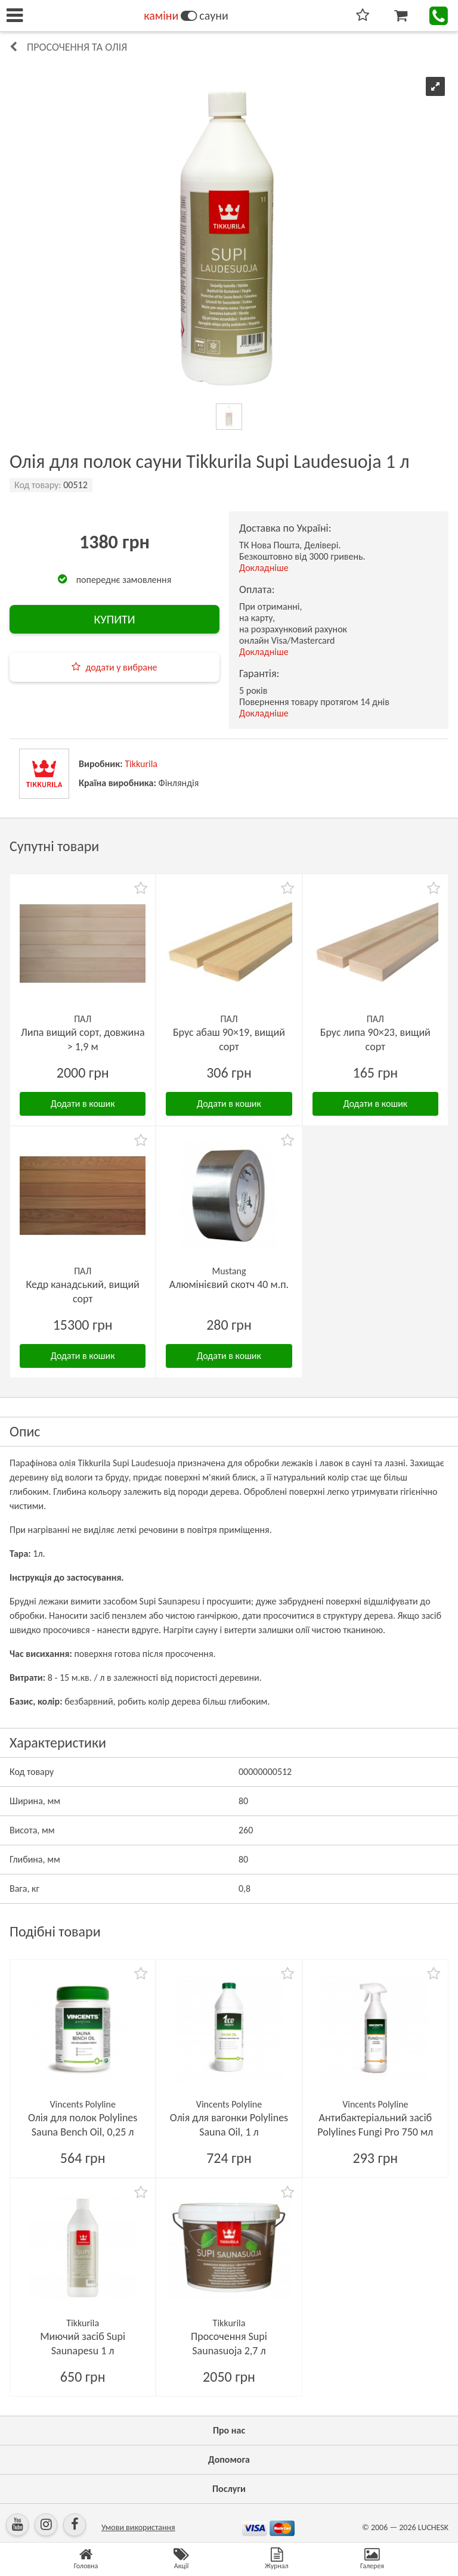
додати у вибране (121, 667)
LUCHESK (433, 2527)
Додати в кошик (83, 1103)
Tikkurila (141, 763)
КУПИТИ (114, 619)
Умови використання (138, 2527)
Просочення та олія (77, 47)
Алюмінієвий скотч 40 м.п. (229, 1284)
